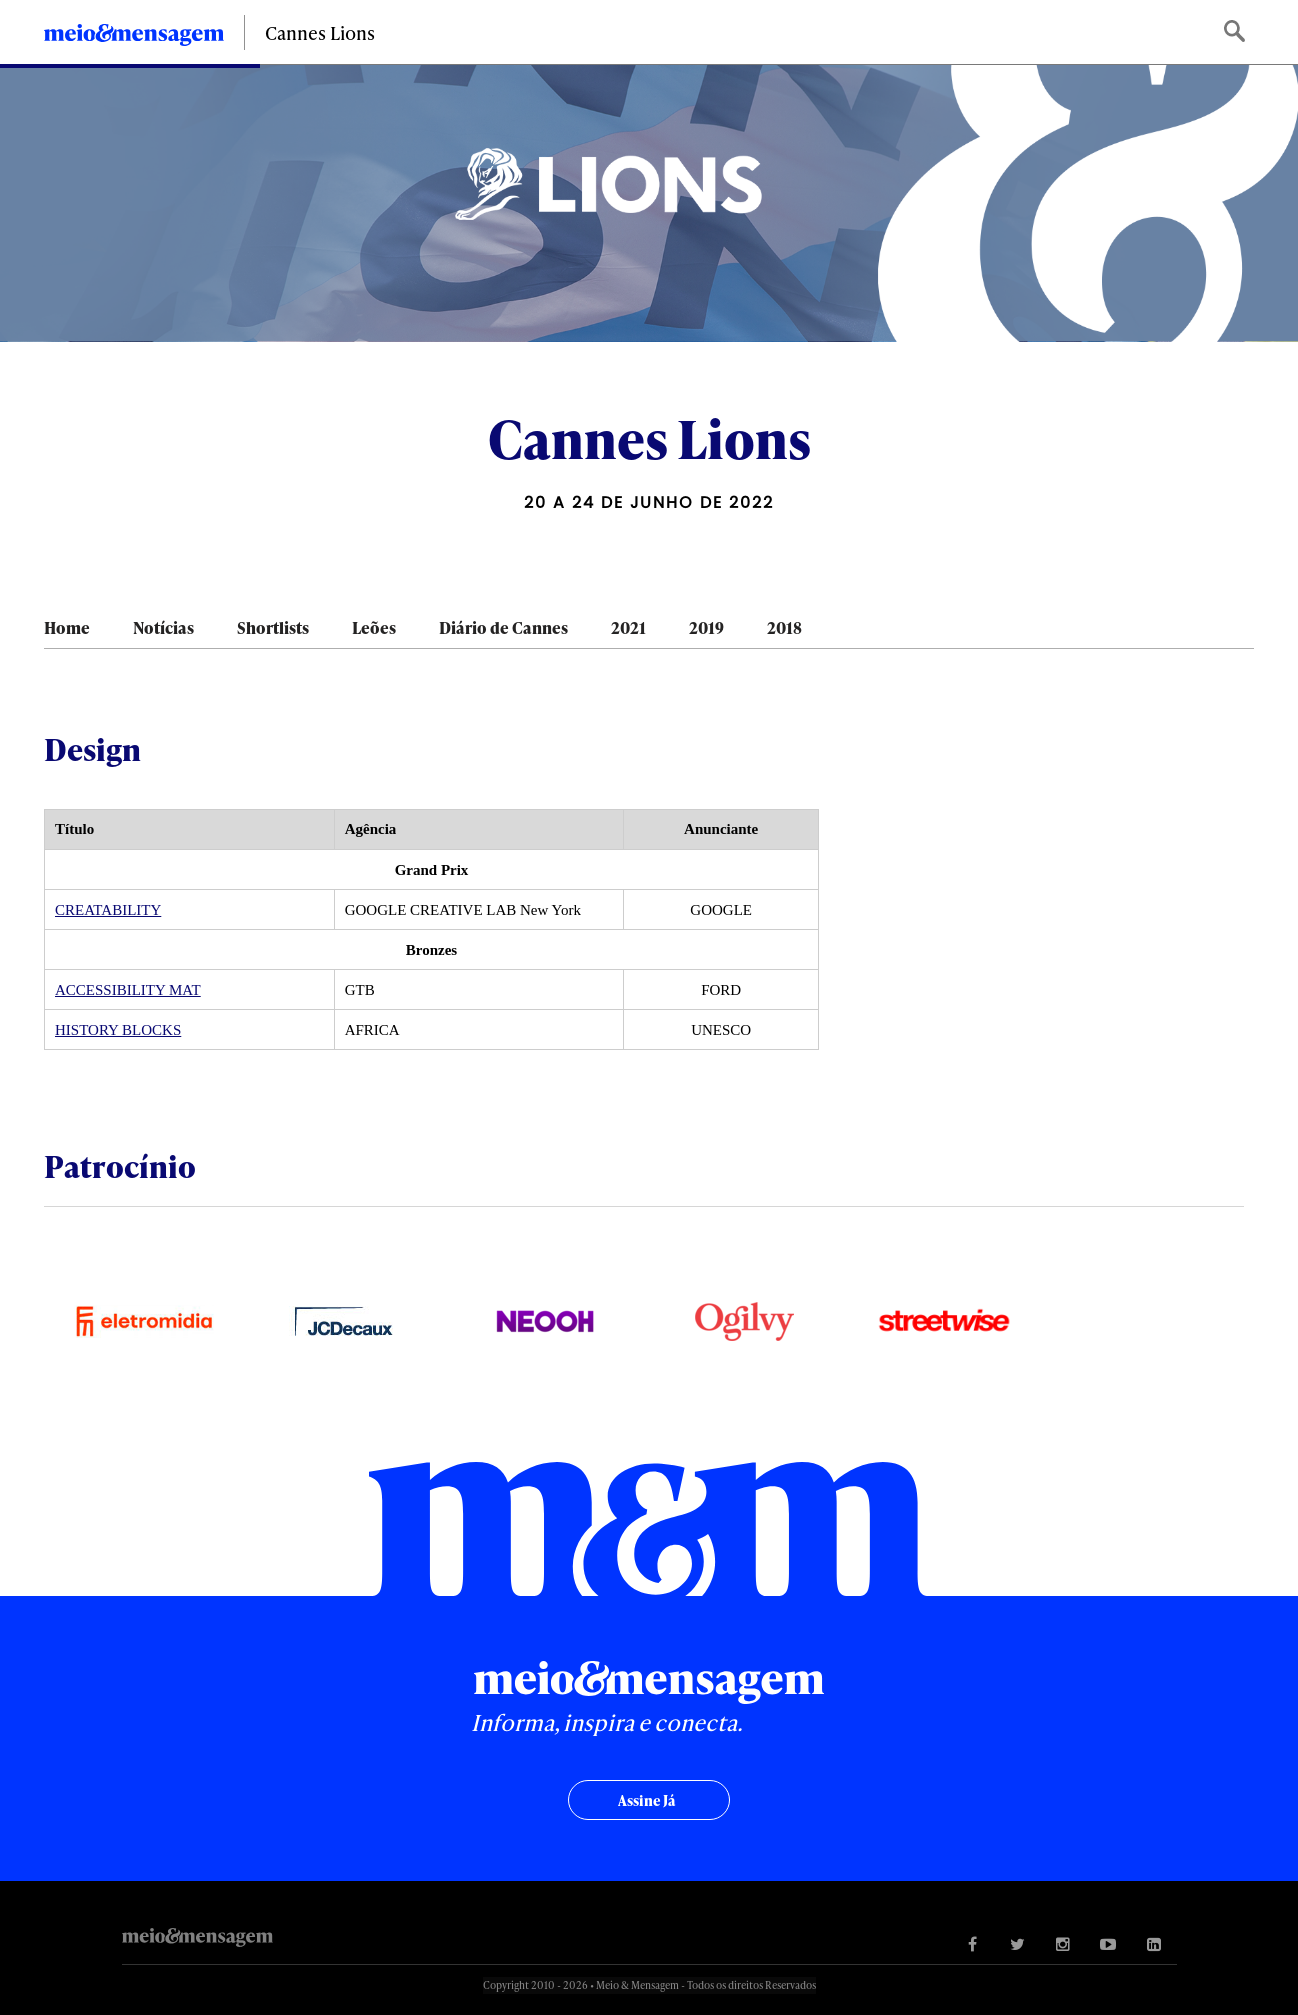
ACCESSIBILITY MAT (128, 990)
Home (67, 627)
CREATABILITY (108, 910)
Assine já (646, 1800)
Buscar (1236, 32)
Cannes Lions (320, 32)
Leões (374, 627)
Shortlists (273, 627)
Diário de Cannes (503, 627)
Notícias (163, 627)
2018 (784, 627)
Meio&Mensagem (134, 38)
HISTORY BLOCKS (118, 1030)
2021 (628, 627)
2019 (706, 627)
